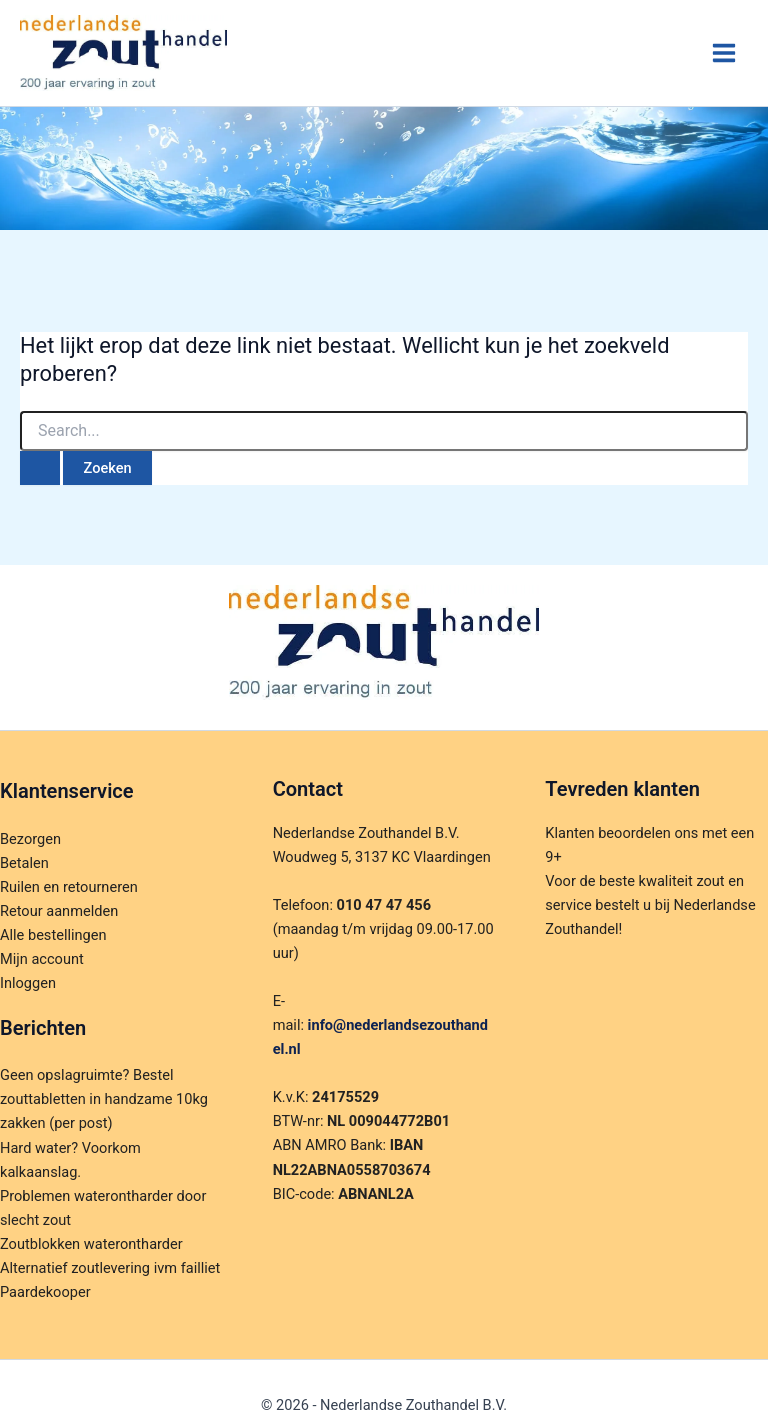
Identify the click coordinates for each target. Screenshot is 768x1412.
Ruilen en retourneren (69, 887)
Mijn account (42, 959)
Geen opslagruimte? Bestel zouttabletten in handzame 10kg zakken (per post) (104, 1099)
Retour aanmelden (59, 911)
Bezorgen (30, 839)
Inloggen (28, 983)
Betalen (24, 863)
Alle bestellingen (53, 935)
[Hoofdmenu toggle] (724, 53)
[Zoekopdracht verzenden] (40, 468)
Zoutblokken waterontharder (91, 1244)
